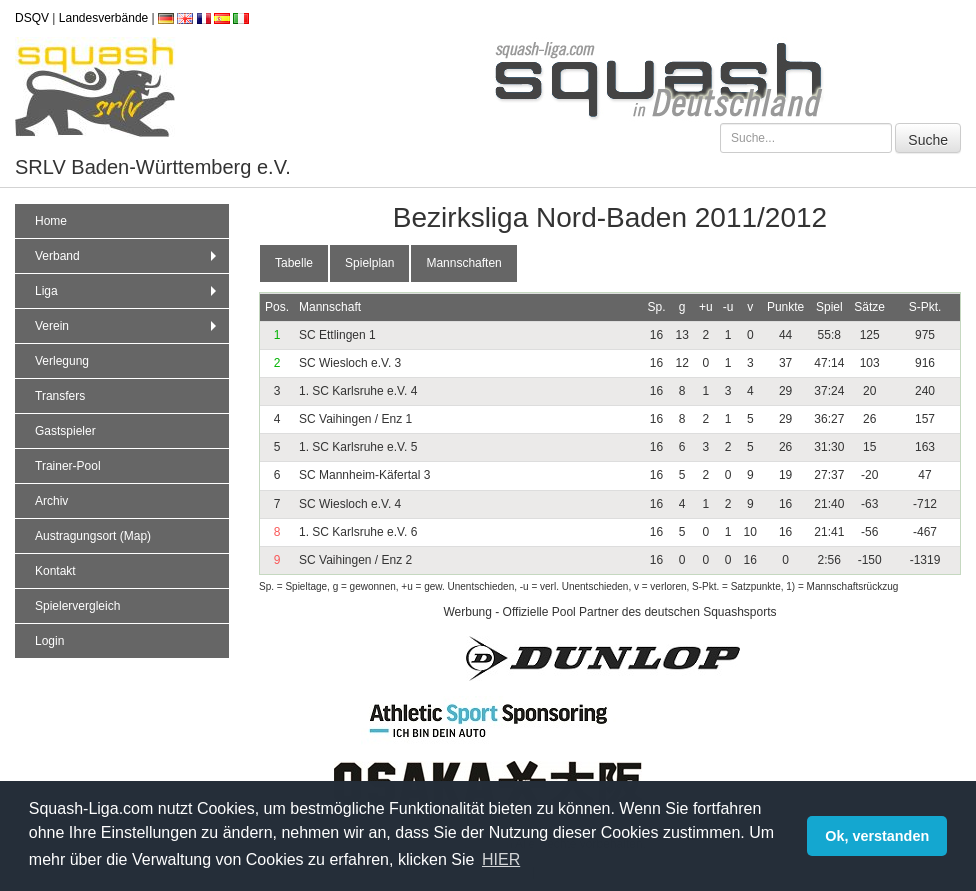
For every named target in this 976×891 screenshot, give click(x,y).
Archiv (51, 501)
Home (51, 221)
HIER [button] (501, 859)
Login (49, 641)
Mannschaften (463, 263)
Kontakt (55, 571)
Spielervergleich (77, 606)
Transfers (60, 396)
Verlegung (62, 361)
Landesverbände (103, 18)
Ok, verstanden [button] (877, 836)
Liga (128, 291)
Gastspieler (65, 431)
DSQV (32, 18)
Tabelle (294, 263)
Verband (128, 256)
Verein (128, 326)
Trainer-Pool (68, 466)
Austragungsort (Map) (93, 536)
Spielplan (369, 263)
